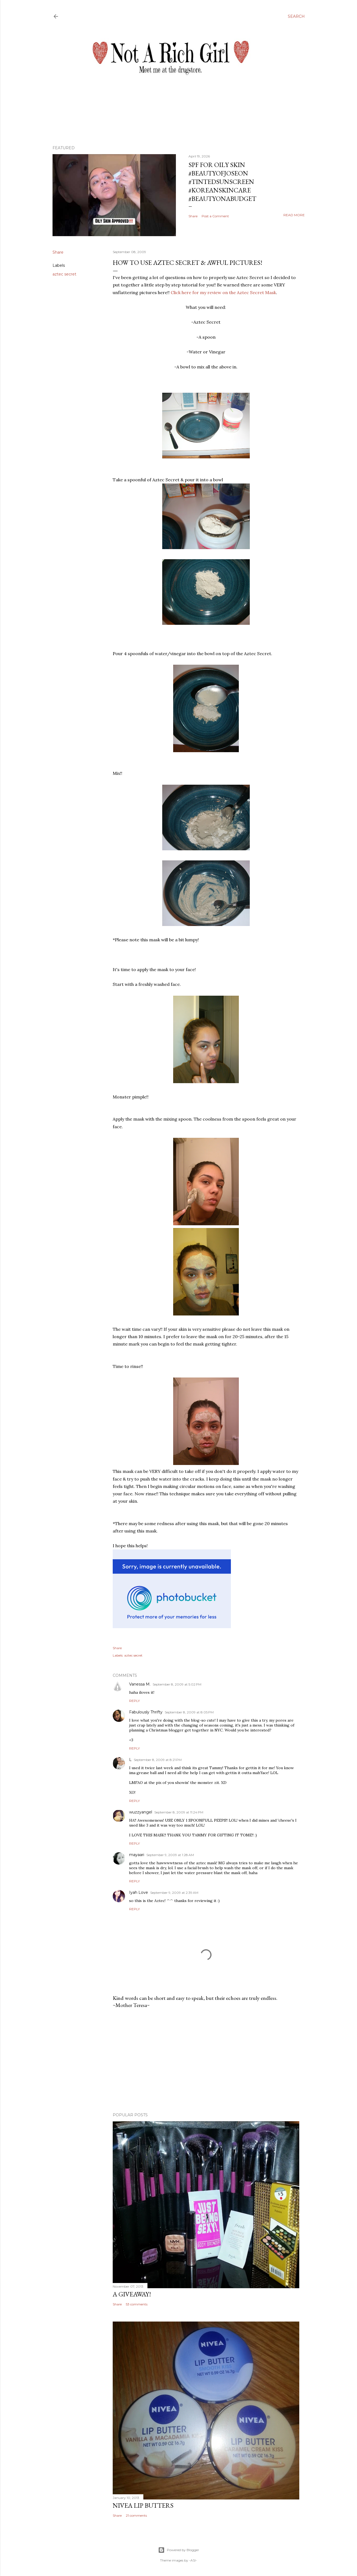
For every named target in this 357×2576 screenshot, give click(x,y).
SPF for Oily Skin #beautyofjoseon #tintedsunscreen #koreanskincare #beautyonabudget (222, 181)
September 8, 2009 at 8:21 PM (158, 1760)
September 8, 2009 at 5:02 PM (177, 1684)
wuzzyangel (140, 1812)
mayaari (136, 1854)
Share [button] (193, 216)
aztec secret (64, 274)
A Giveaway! (132, 2294)
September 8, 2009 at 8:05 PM (189, 1712)
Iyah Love (138, 1892)
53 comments (136, 2304)
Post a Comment (215, 216)
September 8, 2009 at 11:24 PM (178, 1812)
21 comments (136, 2515)
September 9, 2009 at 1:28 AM (170, 1855)
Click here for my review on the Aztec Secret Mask (223, 292)
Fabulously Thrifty (145, 1712)
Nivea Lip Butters (143, 2505)
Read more (294, 215)
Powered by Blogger (178, 2550)
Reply (134, 1701)
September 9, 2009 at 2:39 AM (174, 1893)
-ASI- (193, 2560)
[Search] (296, 16)
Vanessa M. (139, 1684)
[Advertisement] (206, 2060)
